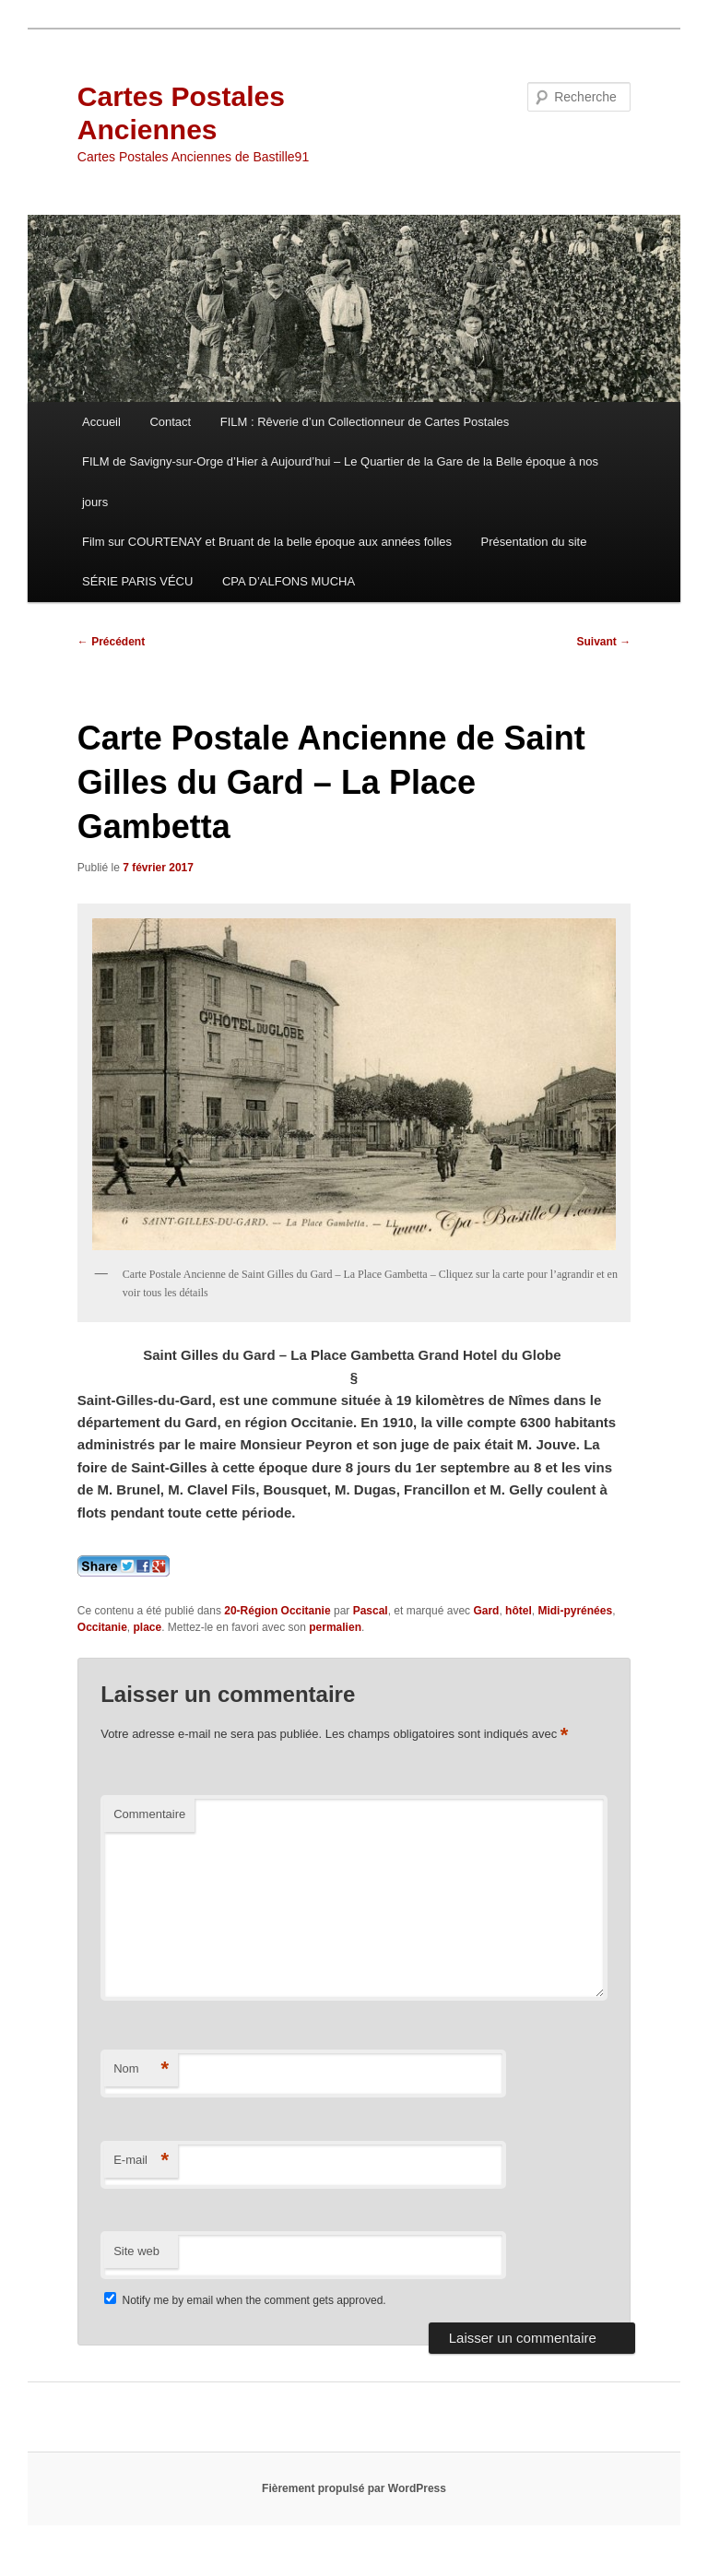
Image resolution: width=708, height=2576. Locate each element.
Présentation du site (534, 542)
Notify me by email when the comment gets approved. (244, 2300)
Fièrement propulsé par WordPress (354, 2488)
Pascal (370, 1610)
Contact (170, 422)
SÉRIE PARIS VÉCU (137, 581)
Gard (486, 1610)
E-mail (141, 2160)
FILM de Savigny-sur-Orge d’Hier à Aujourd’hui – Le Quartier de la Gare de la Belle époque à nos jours (340, 481)
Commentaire (149, 1814)
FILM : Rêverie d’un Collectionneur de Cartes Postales (365, 422)
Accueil (101, 422)
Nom (141, 2069)
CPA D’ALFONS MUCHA (288, 581)
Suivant (604, 641)
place (148, 1627)
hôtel (518, 1610)
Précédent (111, 641)
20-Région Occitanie (277, 1610)
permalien (335, 1627)
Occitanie (102, 1627)
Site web (136, 2251)
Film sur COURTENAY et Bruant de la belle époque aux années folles (267, 542)
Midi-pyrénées (574, 1610)
